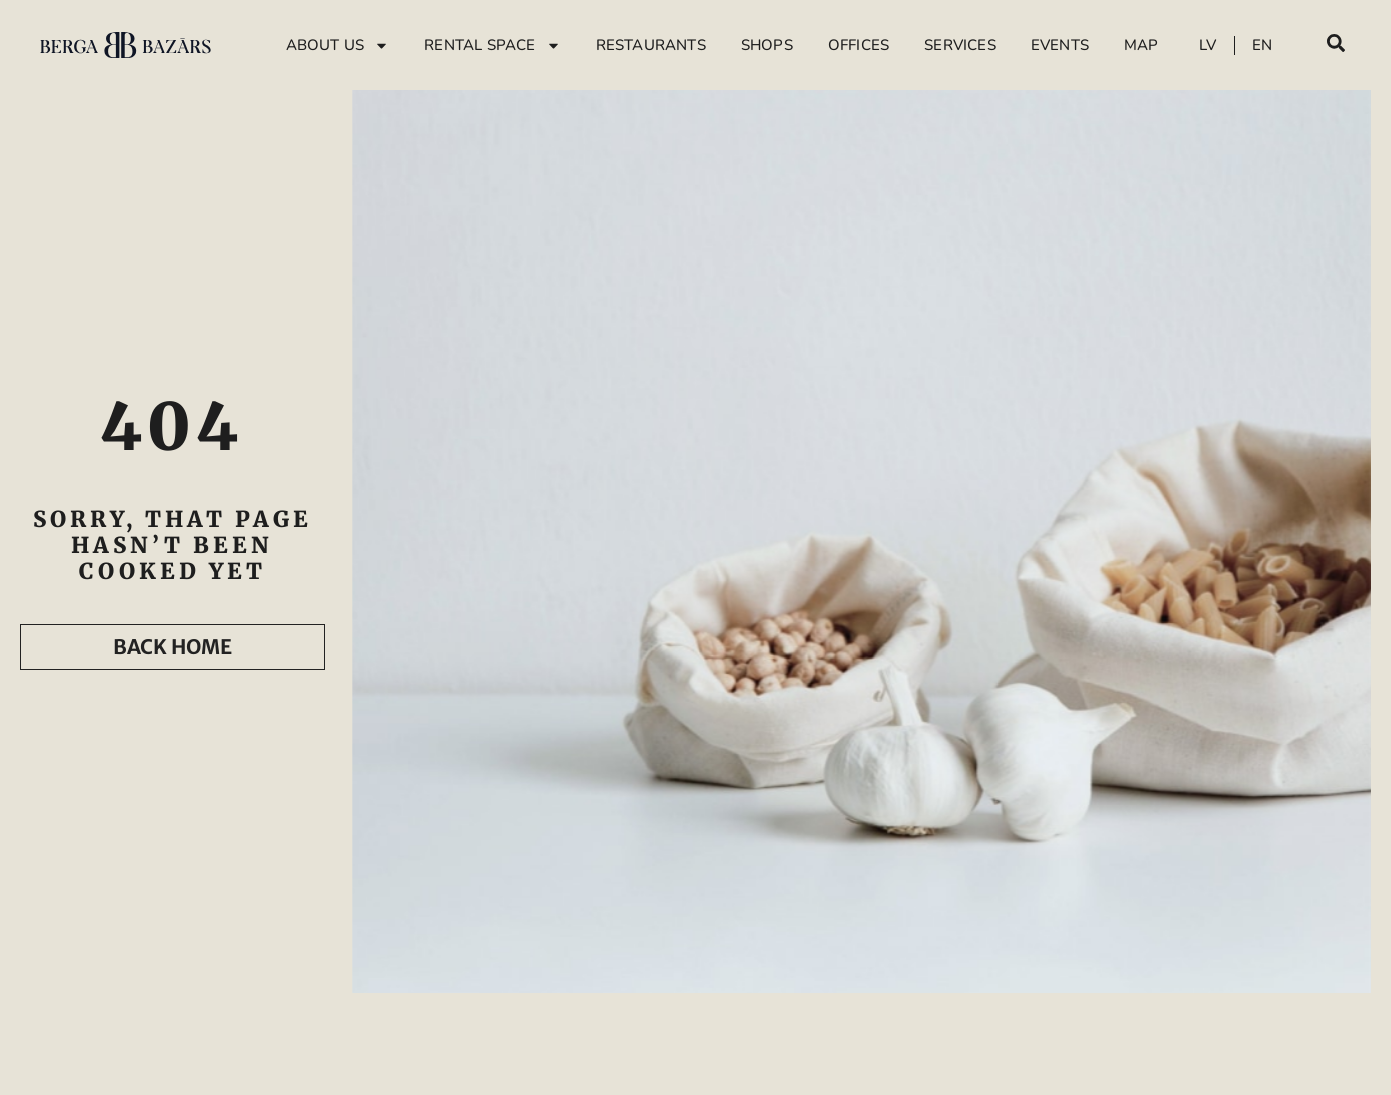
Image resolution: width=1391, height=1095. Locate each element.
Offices (858, 45)
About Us (338, 45)
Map (1141, 45)
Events (1060, 45)
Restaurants (651, 45)
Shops (767, 45)
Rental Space (492, 45)
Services (960, 45)
